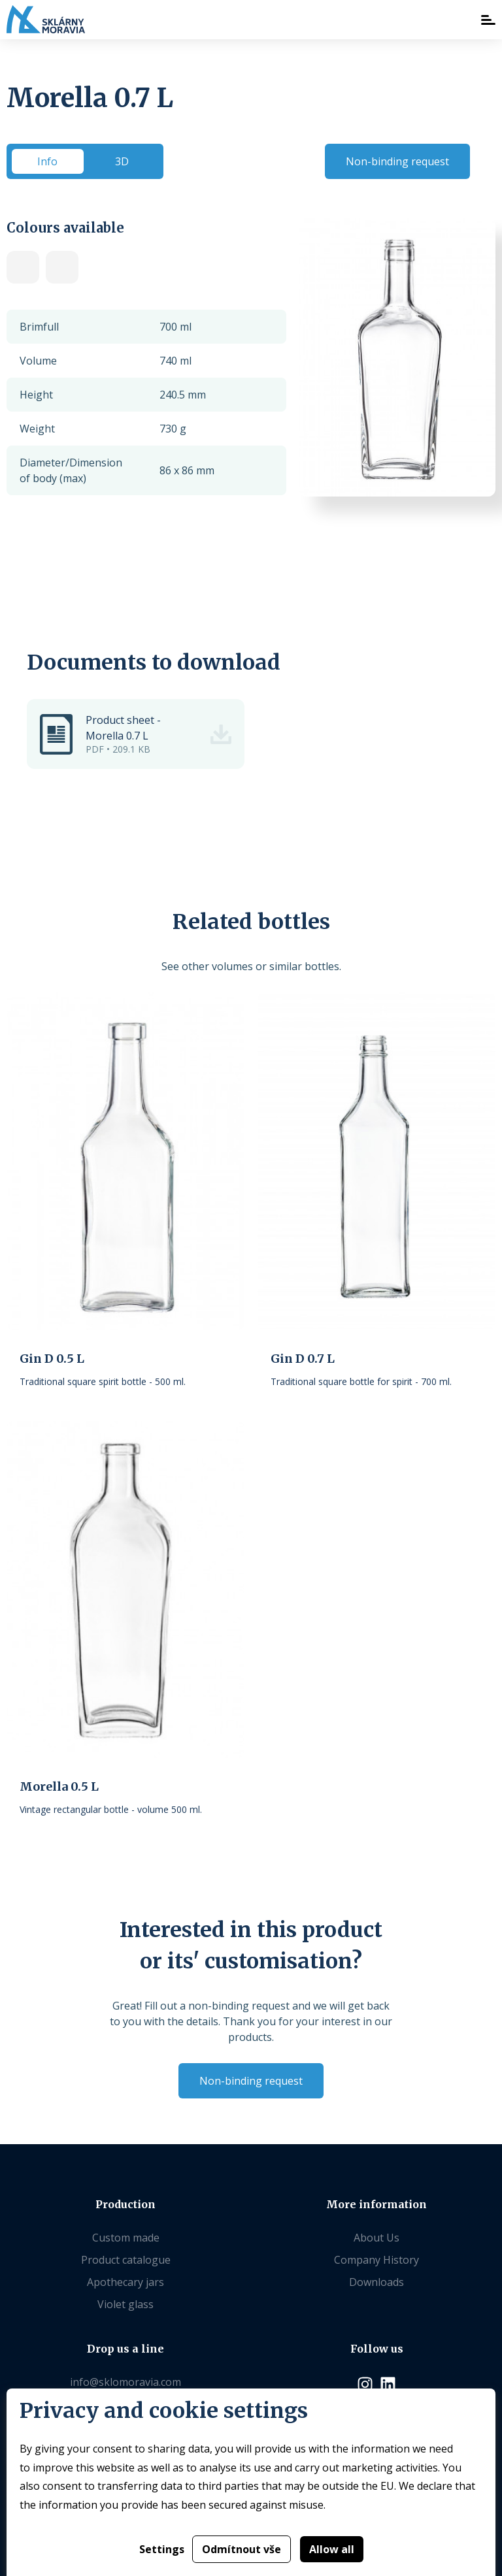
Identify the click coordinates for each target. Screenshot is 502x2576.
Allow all (331, 2549)
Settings (161, 2549)
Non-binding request (397, 161)
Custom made (125, 2237)
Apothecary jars (125, 2282)
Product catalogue (126, 2260)
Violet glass (125, 2304)
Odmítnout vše (241, 2549)
